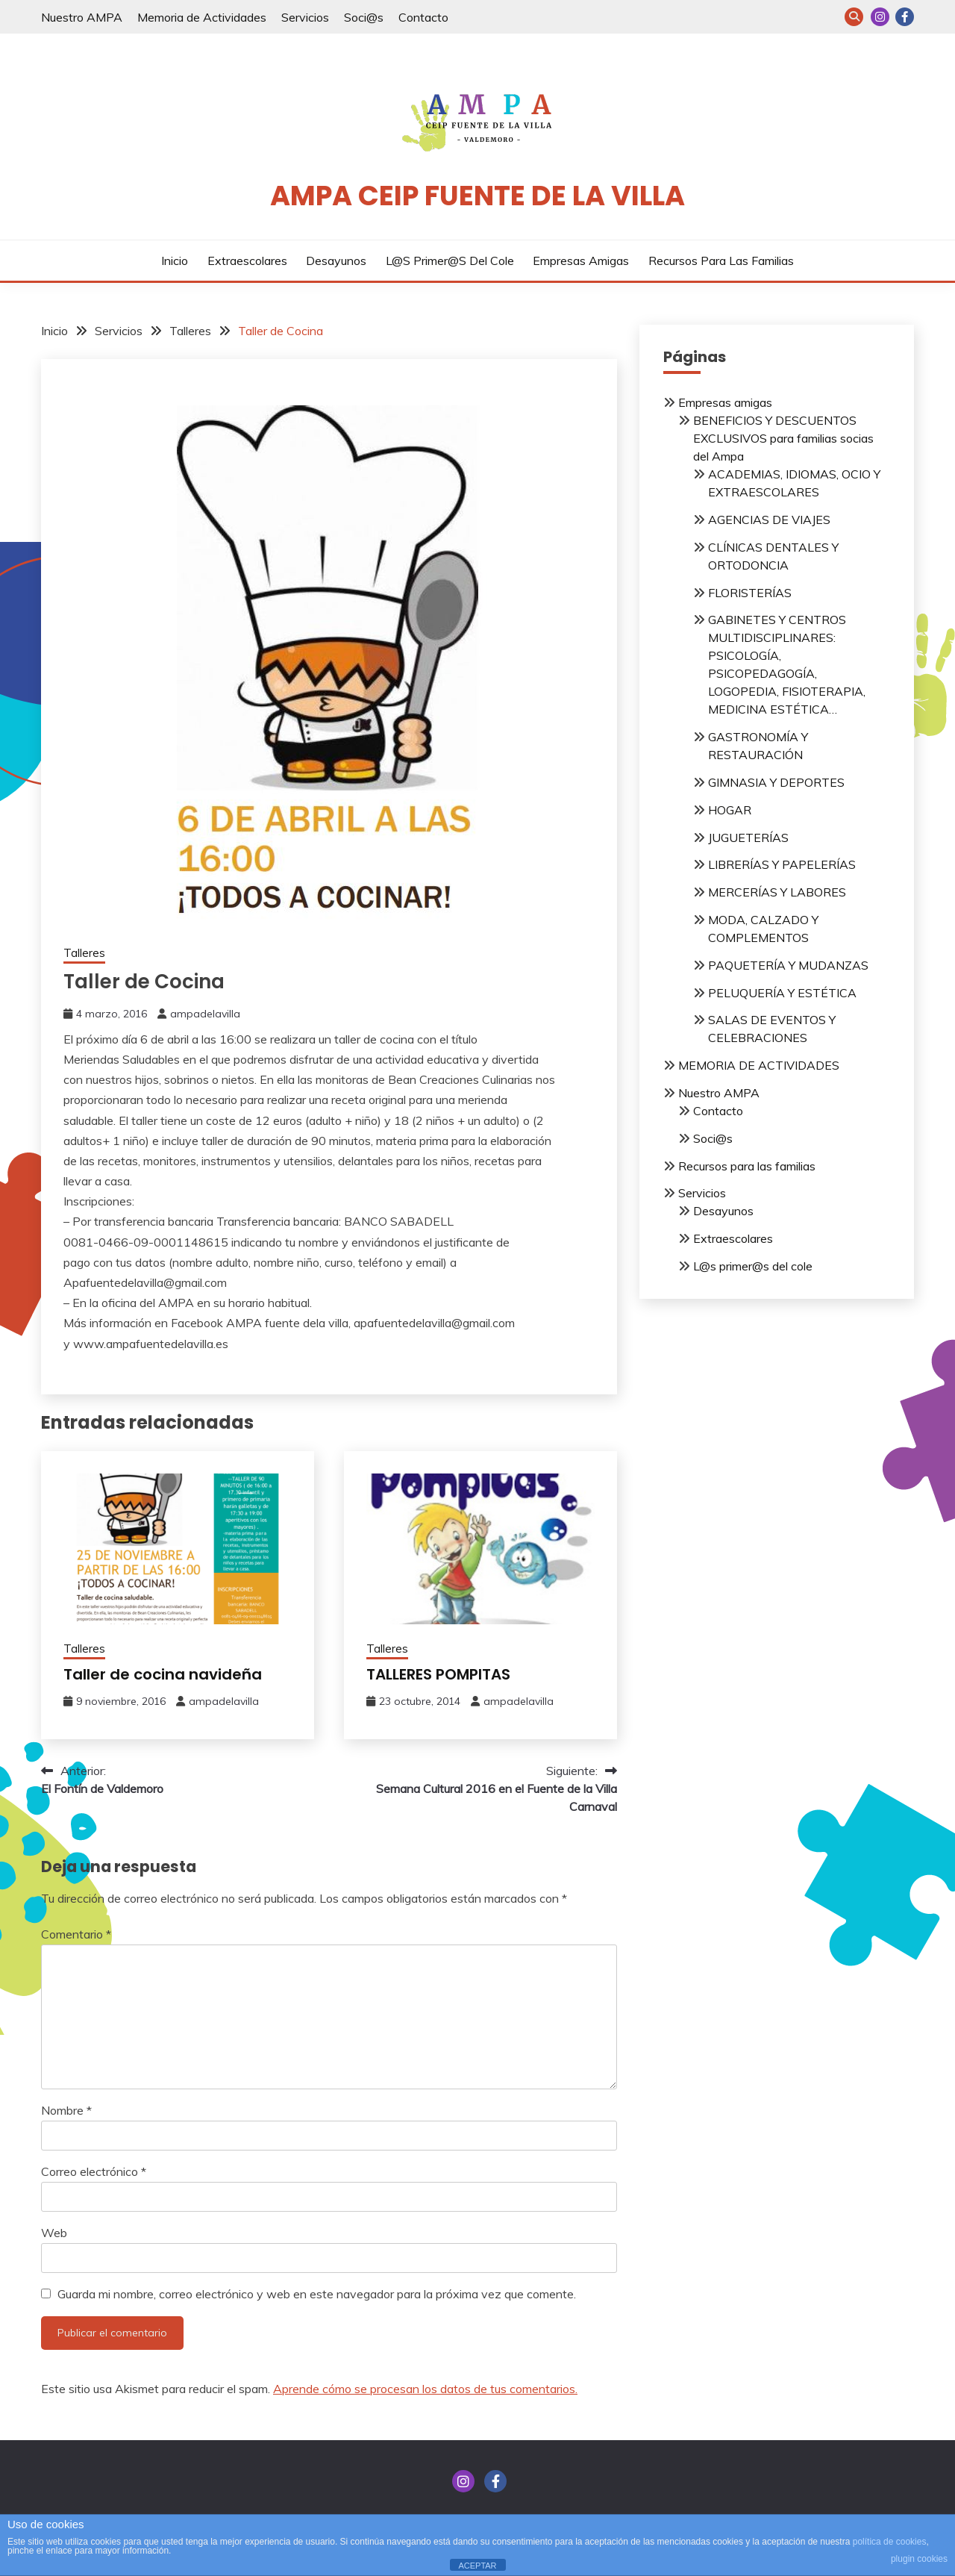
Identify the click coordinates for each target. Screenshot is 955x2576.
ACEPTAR (477, 2565)
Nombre (66, 2110)
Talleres (84, 953)
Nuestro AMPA (81, 17)
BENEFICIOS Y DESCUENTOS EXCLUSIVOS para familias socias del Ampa (783, 438)
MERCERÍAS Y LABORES (777, 892)
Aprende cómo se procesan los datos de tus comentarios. (425, 2388)
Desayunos (336, 260)
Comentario (76, 1934)
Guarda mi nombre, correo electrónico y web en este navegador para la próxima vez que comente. (316, 2293)
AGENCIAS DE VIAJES (769, 519)
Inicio (174, 260)
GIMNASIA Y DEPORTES (776, 782)
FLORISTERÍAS (750, 592)
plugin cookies (919, 2559)
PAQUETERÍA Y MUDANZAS (788, 965)
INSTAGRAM (880, 16)
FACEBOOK (904, 16)
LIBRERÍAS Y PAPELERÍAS (782, 864)
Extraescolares (247, 260)
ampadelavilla (205, 1013)
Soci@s (363, 17)
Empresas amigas (581, 260)
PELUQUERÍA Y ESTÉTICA (782, 992)
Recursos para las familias (721, 260)
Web (54, 2232)
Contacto (423, 17)
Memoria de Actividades (201, 17)
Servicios (305, 17)
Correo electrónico (93, 2171)
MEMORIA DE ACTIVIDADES (758, 1065)
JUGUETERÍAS (748, 837)
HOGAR (729, 809)
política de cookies (890, 2541)
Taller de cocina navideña (162, 1674)
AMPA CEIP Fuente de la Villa (477, 195)
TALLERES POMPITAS (438, 1674)
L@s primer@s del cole (450, 260)
